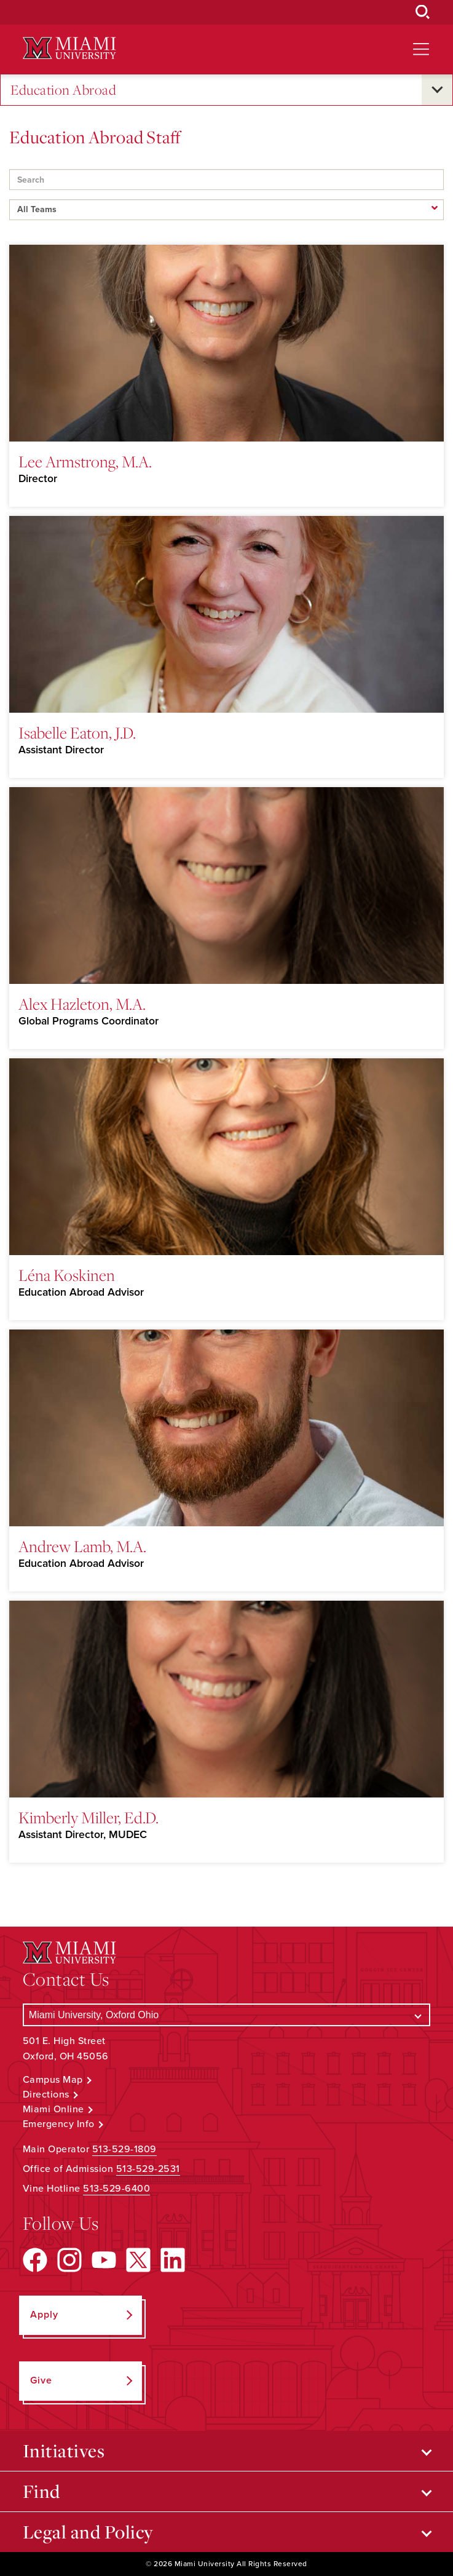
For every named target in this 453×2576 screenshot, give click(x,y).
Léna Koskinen (66, 1274)
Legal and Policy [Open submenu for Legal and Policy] (88, 2531)
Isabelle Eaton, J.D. (77, 732)
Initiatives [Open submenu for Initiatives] (64, 2450)
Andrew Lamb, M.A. (82, 1546)
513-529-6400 (116, 2188)
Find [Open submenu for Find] (41, 2491)
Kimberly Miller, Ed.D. (88, 1817)
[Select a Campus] (226, 2014)
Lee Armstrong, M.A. (85, 461)
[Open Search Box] (423, 12)
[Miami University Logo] (69, 48)
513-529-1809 (124, 2149)
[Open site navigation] (421, 49)
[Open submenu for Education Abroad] (437, 89)
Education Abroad (63, 90)
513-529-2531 (148, 2169)
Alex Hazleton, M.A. (82, 1003)
